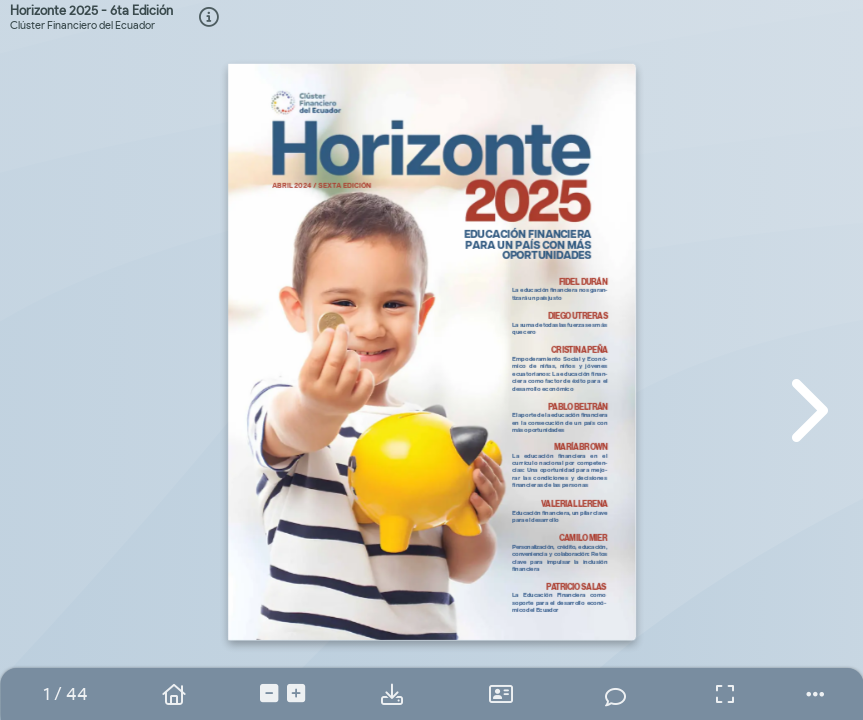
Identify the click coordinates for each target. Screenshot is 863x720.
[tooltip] (209, 18)
